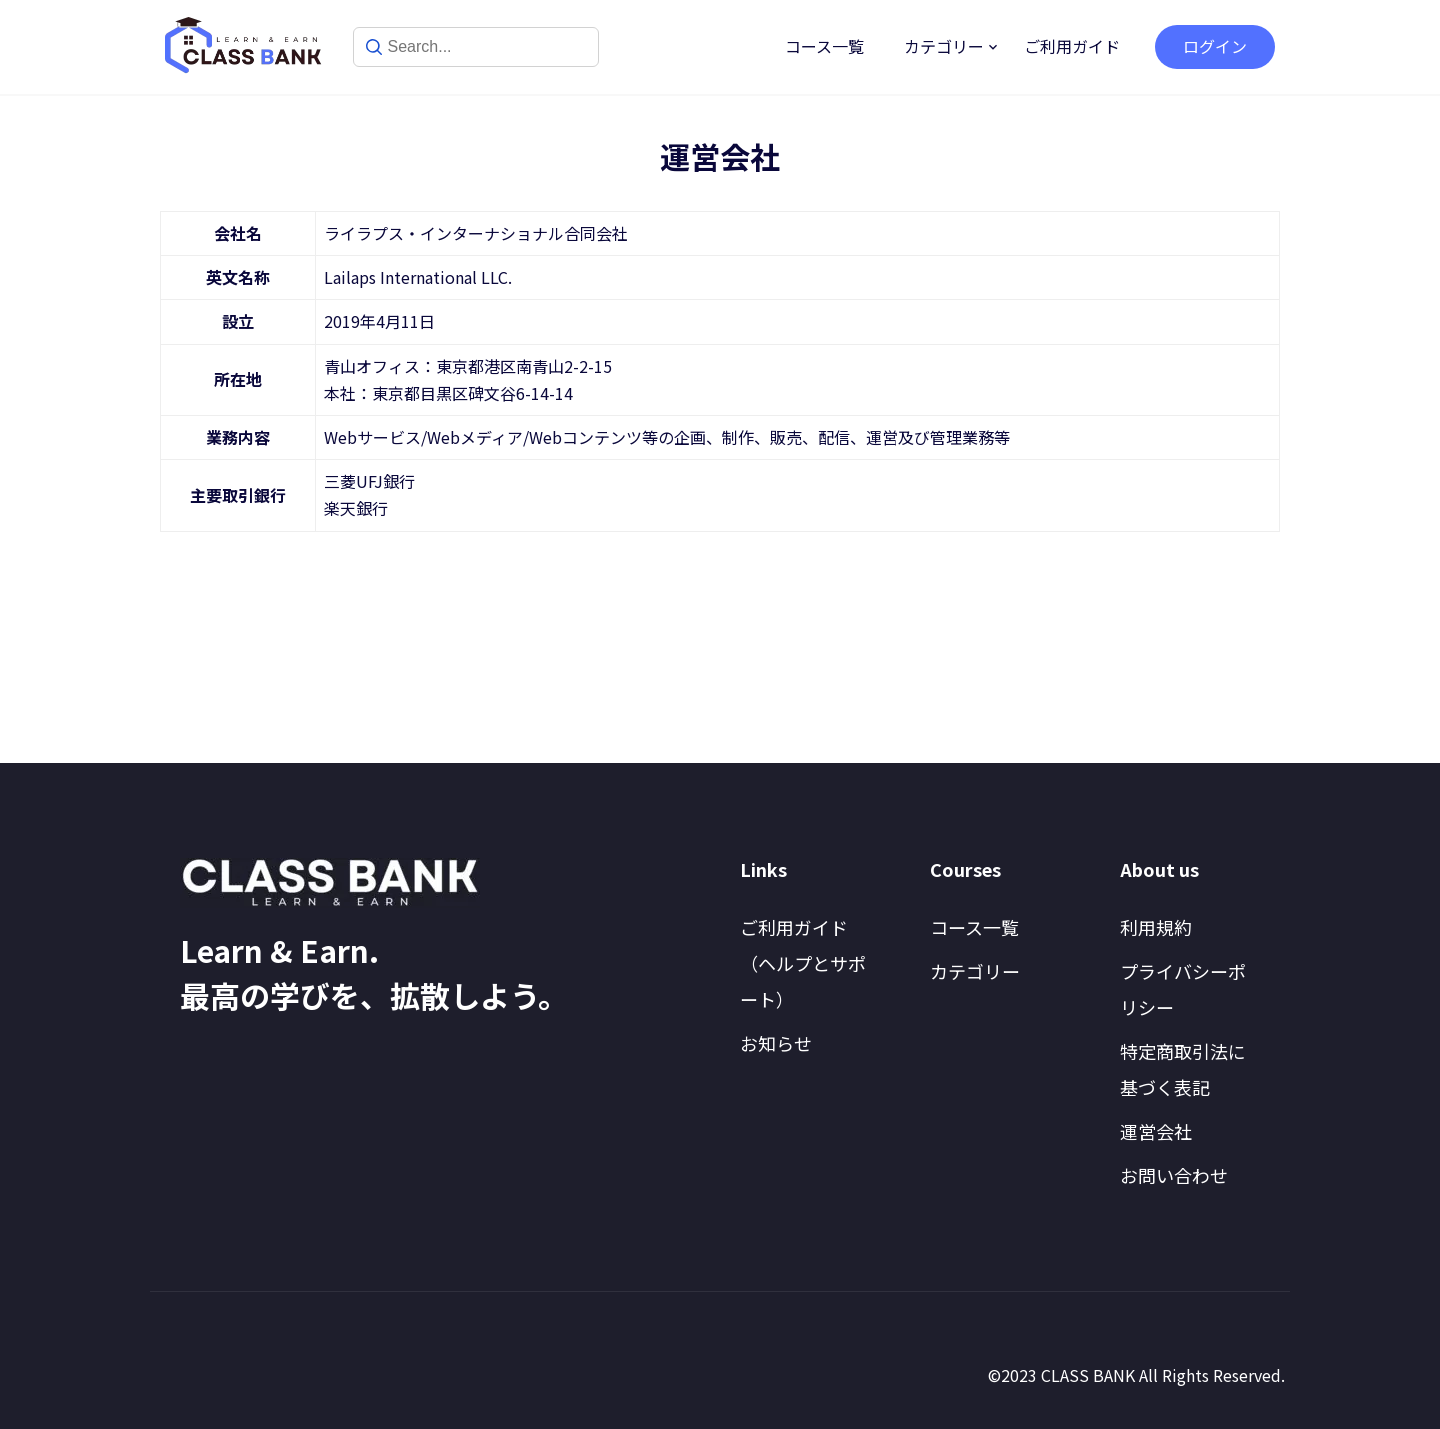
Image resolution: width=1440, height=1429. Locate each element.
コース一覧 (824, 46)
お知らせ (776, 1043)
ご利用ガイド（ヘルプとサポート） (803, 963)
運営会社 (1156, 1131)
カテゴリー (944, 46)
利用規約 (1156, 927)
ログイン (1215, 46)
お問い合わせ (1174, 1175)
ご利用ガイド (1072, 46)
